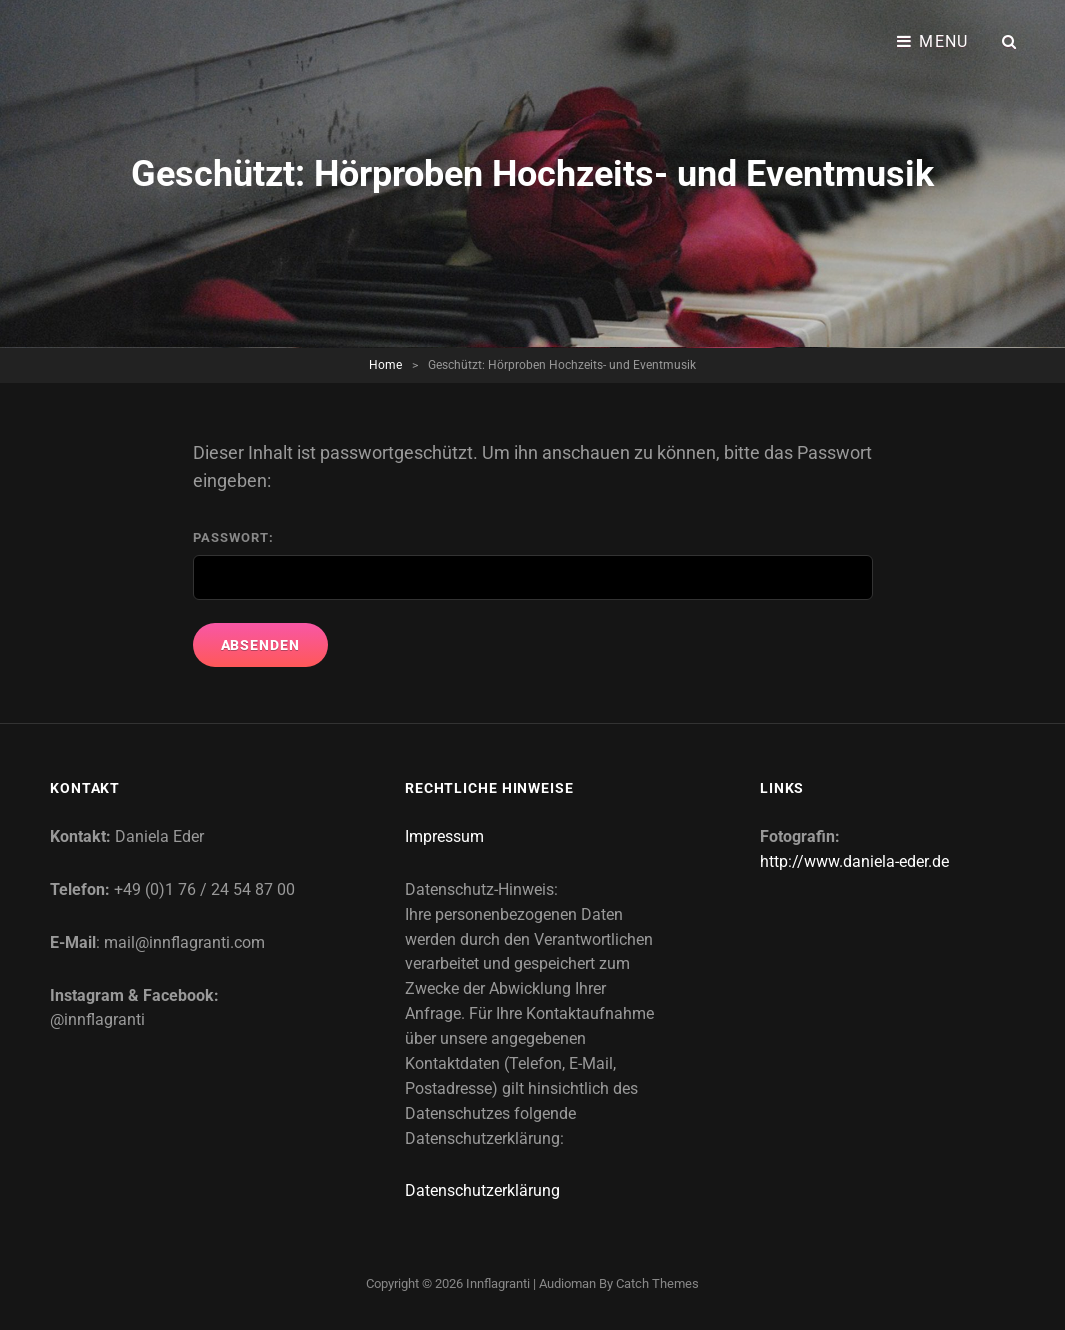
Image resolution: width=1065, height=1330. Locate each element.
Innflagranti (498, 1283)
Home (385, 365)
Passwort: (533, 565)
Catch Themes (657, 1283)
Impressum (444, 836)
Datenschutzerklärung (482, 1190)
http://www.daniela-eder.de (854, 861)
